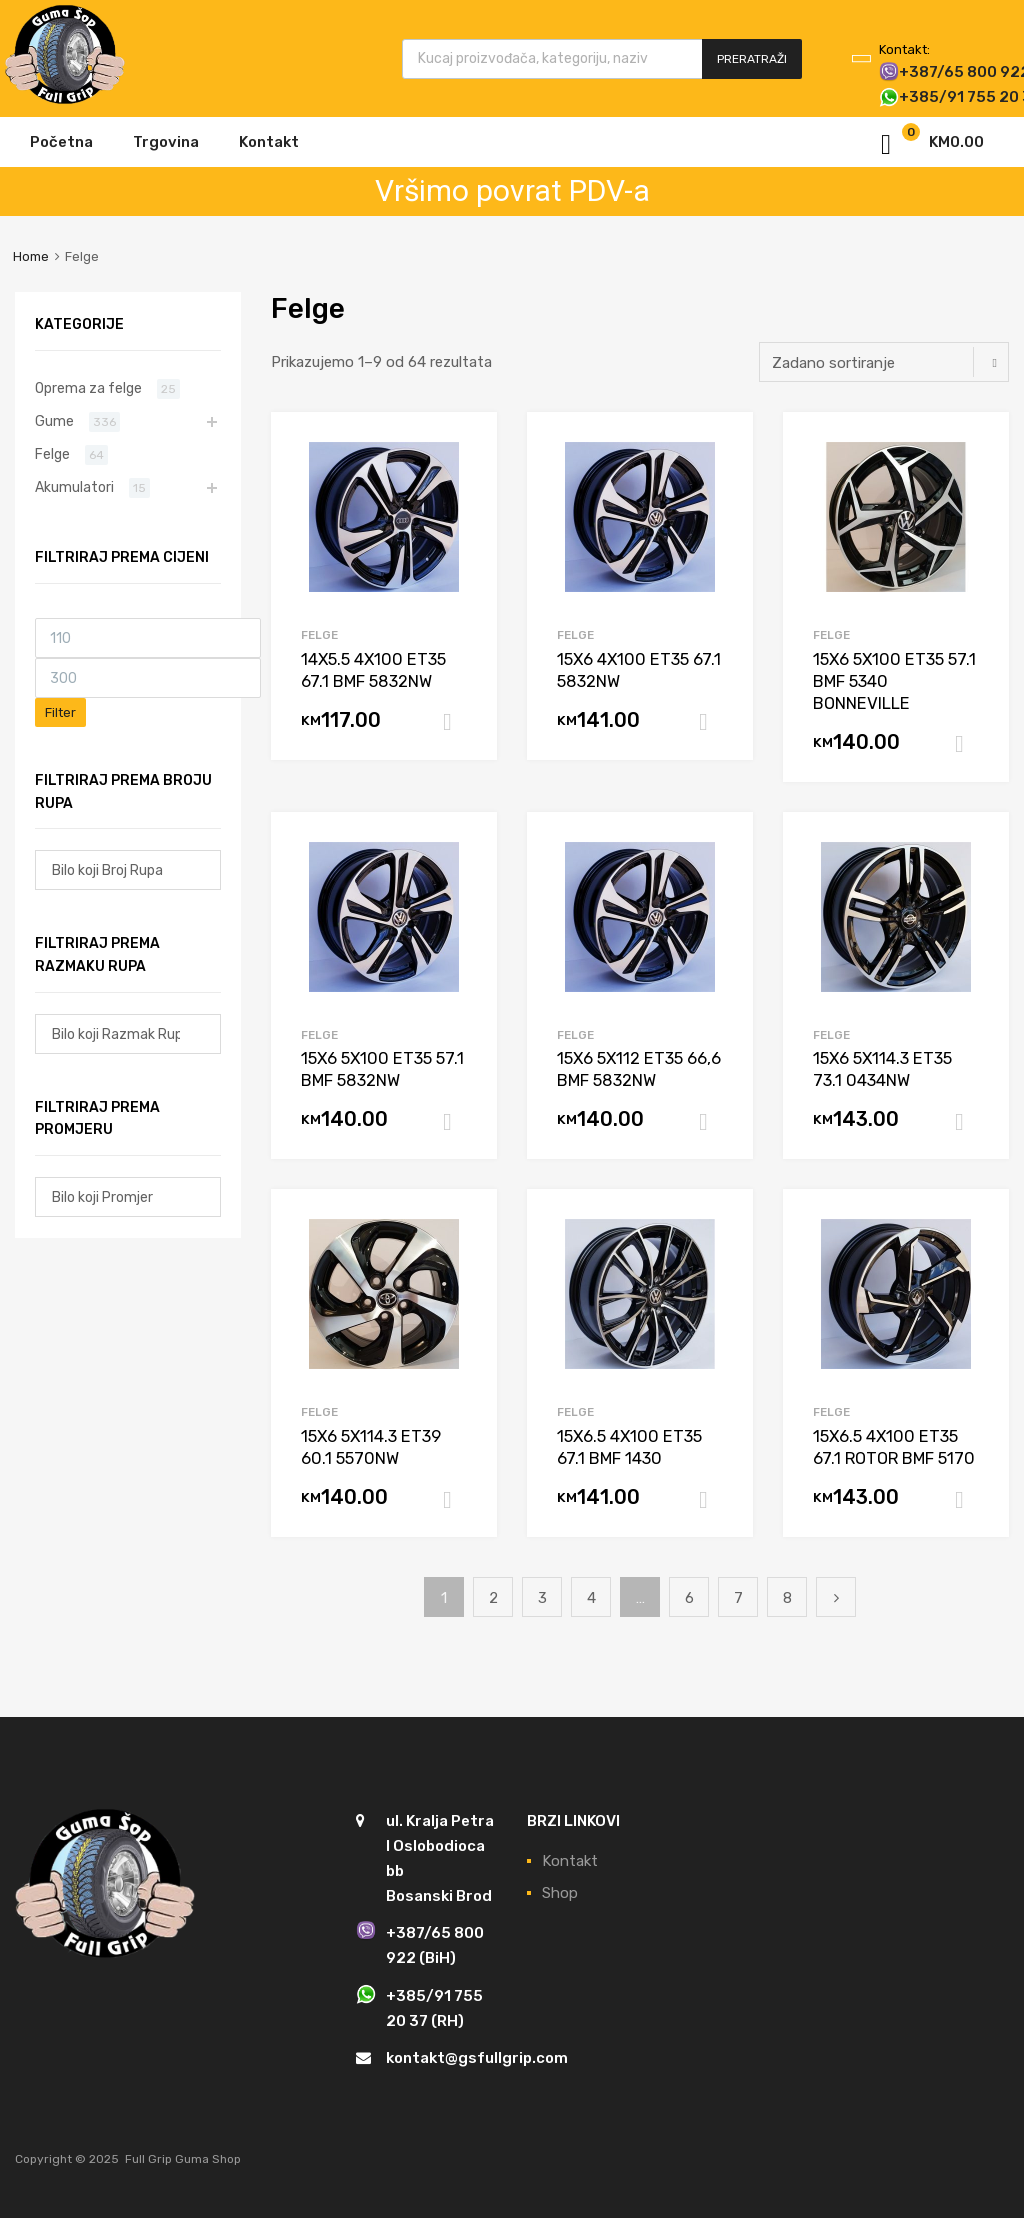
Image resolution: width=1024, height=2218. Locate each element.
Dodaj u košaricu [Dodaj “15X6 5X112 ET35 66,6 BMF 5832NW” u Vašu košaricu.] (711, 1122)
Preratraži (752, 59)
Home (31, 256)
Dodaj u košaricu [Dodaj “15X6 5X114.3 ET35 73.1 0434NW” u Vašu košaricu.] (967, 1122)
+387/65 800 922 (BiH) (928, 72)
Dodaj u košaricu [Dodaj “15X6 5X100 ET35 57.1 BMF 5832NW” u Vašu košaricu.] (455, 1122)
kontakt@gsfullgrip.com (477, 2058)
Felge (319, 635)
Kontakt (269, 142)
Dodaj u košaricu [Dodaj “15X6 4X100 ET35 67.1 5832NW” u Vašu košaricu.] (711, 722)
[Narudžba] (884, 362)
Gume (54, 421)
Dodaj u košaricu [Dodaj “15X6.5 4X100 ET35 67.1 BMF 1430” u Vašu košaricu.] (711, 1500)
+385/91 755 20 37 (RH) (928, 97)
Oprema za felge (88, 388)
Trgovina (166, 142)
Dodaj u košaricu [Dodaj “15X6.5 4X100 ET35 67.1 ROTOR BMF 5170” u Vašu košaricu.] (967, 1500)
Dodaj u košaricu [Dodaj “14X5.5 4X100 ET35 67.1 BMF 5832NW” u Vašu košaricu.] (455, 722)
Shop (560, 1893)
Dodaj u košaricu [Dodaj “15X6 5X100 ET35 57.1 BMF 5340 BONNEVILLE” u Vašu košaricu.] (967, 744)
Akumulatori (74, 487)
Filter (60, 712)
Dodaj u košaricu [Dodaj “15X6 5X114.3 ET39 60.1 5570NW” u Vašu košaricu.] (455, 1500)
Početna (61, 142)
